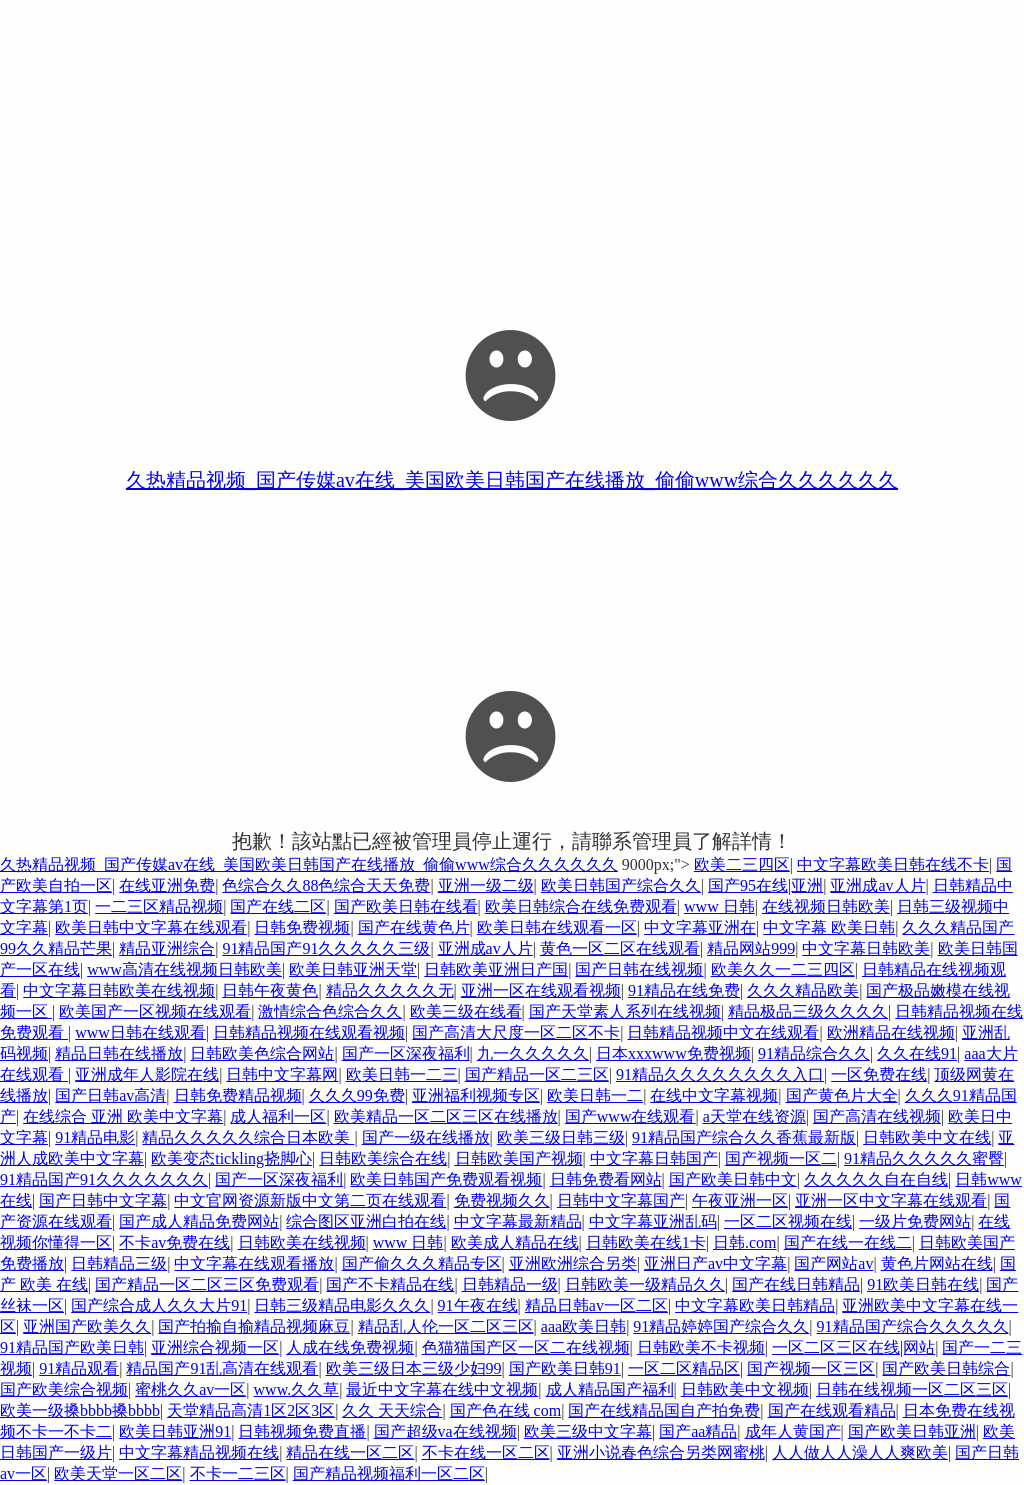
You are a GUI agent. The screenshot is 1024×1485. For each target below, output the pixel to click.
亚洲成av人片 (877, 885)
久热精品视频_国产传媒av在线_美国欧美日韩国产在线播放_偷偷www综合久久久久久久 (512, 480)
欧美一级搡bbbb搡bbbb (80, 1410)
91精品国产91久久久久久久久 (104, 1179)
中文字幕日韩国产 (654, 1158)
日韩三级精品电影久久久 (342, 1305)
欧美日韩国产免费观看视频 (446, 1179)
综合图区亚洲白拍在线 (366, 1221)
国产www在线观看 (630, 1116)
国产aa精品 (698, 1431)
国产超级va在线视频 (445, 1431)
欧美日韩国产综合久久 (621, 885)
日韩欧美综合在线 (383, 1158)
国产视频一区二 (781, 1158)
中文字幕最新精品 (518, 1221)
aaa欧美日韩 (583, 1326)
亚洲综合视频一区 (215, 1347)
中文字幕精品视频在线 (199, 1452)
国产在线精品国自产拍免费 (664, 1410)
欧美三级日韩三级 (561, 1137)
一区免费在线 (879, 1074)
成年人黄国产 (793, 1431)
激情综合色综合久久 (330, 1011)
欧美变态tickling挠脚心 (231, 1158)
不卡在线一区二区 (486, 1452)
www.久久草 (297, 1389)
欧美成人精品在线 (515, 1242)
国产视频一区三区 (811, 1368)
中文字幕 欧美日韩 (829, 927)
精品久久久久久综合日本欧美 (248, 1137)
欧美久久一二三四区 (783, 969)
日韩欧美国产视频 (519, 1158)
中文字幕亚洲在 (700, 927)
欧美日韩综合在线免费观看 (581, 906)
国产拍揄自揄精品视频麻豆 (254, 1326)
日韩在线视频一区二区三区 (912, 1389)
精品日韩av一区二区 (596, 1305)
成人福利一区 (278, 1116)
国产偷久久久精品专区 (422, 1263)
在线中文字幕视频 (714, 1095)
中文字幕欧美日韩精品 (755, 1305)
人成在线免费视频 (350, 1347)
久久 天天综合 (392, 1410)
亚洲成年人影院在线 (147, 1074)
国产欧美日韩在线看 (406, 906)
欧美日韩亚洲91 (175, 1431)
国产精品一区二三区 (537, 1074)
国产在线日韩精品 (796, 1284)
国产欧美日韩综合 (946, 1368)
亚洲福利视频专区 (476, 1095)
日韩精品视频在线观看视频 (309, 1032)
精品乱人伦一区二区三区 (446, 1326)
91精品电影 (95, 1137)
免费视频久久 (502, 1200)
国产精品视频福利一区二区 (389, 1473)
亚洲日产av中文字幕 (715, 1263)
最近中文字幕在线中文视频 (442, 1389)
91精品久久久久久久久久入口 (720, 1074)
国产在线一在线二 (848, 1242)
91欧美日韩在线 (923, 1284)
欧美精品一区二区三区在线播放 (446, 1116)
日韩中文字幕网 (282, 1074)
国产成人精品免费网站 (199, 1221)
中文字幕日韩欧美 (866, 948)
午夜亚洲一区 (740, 1200)
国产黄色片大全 (842, 1095)
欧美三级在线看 (466, 1011)
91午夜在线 (478, 1305)
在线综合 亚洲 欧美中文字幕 (123, 1116)
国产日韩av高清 (110, 1095)
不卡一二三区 (238, 1473)
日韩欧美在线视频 (302, 1242)
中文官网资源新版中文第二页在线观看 (310, 1200)
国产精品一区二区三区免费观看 (207, 1284)
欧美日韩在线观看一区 (557, 927)
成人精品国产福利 (610, 1389)
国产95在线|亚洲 (765, 885)
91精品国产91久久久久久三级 (326, 948)
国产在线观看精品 (832, 1410)
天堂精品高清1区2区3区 (251, 1410)
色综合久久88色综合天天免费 (326, 885)
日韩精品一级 (510, 1284)
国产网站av (833, 1263)
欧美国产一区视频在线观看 (155, 1011)
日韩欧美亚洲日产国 (496, 969)
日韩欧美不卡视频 (701, 1347)
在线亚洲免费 (167, 885)
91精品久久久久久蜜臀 (924, 1158)
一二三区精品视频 (159, 906)
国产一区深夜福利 (406, 1053)
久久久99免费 (357, 1095)
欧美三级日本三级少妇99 (414, 1368)
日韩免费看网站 (606, 1179)
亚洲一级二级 (486, 885)
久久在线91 (917, 1053)
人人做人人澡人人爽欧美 (860, 1452)
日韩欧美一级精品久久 (645, 1284)
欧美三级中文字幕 (588, 1431)
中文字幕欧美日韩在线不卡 (893, 864)
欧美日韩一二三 (402, 1074)
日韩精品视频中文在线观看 (723, 1032)
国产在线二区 (278, 906)
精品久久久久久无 (390, 990)
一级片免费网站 (915, 1221)
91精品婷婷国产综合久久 (721, 1326)
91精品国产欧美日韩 (72, 1347)
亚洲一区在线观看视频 (541, 990)
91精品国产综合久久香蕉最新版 (744, 1137)
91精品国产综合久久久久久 (913, 1326)
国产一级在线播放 (426, 1137)
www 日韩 (719, 906)
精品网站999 (751, 948)
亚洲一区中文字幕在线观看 (891, 1200)
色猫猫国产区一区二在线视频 (526, 1347)
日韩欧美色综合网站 (262, 1053)
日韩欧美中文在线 (927, 1137)
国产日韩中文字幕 (103, 1200)
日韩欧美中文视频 (745, 1389)
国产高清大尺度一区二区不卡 (516, 1032)
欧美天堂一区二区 (118, 1473)
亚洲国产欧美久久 (87, 1326)
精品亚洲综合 (167, 948)
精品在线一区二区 (350, 1452)
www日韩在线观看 (140, 1032)
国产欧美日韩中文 (733, 1179)
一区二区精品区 (684, 1368)
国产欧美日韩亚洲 (912, 1431)
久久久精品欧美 (803, 990)
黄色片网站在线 (937, 1263)
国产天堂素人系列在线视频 (625, 1011)
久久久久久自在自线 (876, 1179)
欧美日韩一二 (595, 1095)
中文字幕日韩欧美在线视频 (119, 990)
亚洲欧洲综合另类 (573, 1263)
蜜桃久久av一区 (190, 1389)
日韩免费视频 (302, 927)
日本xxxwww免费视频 (673, 1053)
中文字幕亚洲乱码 (653, 1221)
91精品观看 (79, 1368)
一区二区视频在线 (788, 1221)
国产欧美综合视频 (64, 1389)
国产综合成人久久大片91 (159, 1305)
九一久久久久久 (533, 1053)
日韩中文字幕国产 (621, 1200)
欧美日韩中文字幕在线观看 (151, 927)
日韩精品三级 (119, 1263)
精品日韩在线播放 (119, 1053)
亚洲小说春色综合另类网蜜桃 (661, 1452)
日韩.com (745, 1242)
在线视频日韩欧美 (826, 906)
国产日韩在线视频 (639, 969)
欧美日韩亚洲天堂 (353, 969)
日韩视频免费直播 (302, 1431)
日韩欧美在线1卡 (646, 1242)
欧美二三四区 (742, 864)
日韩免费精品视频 (238, 1095)
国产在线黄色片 (414, 927)
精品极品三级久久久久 (808, 1011)
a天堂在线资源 (754, 1116)
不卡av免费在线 (174, 1242)
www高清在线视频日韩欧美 (184, 969)
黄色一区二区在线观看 (620, 948)
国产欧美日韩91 (565, 1368)
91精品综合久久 (814, 1053)
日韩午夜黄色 (270, 990)
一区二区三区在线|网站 (853, 1347)
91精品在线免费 (684, 990)
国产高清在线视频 (877, 1116)
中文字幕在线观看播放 (254, 1263)
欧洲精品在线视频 (891, 1032)
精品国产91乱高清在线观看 (222, 1368)
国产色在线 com (506, 1410)
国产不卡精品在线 (390, 1284)
